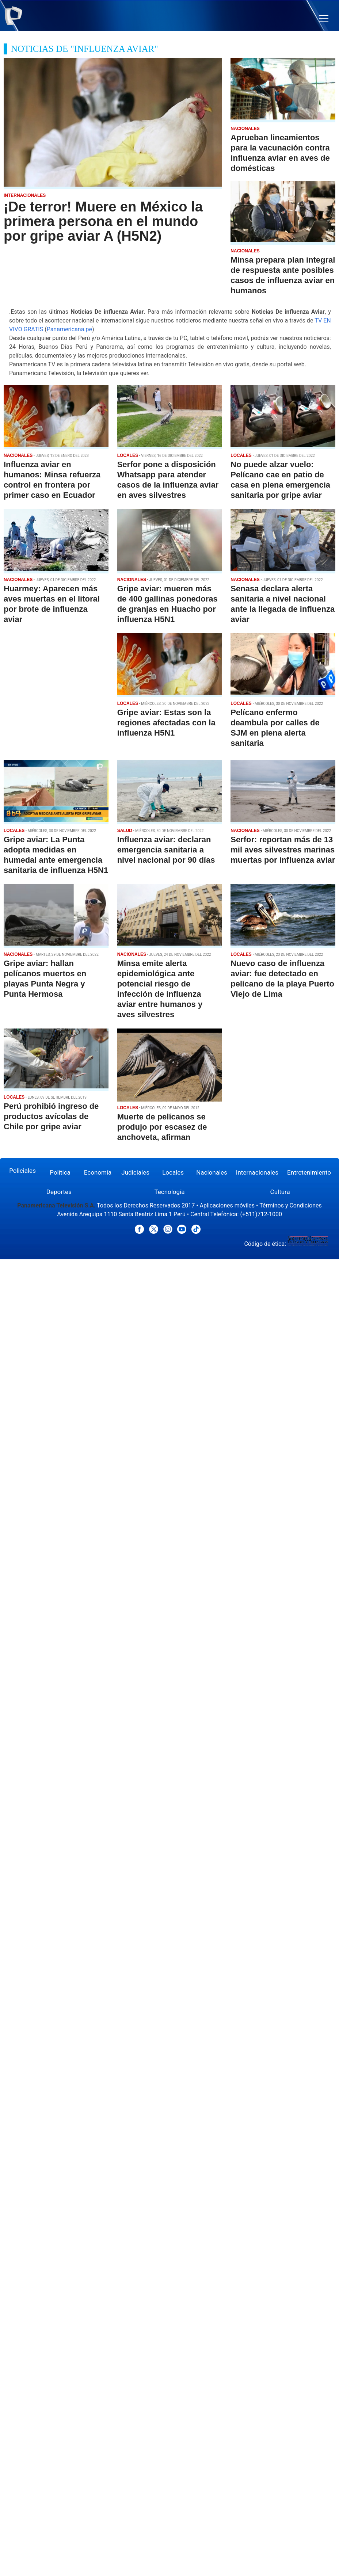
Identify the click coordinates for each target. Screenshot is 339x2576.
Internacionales (257, 1172)
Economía (98, 1172)
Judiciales (135, 1172)
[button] (324, 18)
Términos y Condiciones (290, 1205)
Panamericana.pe (69, 329)
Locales (173, 1172)
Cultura (280, 1191)
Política (60, 1172)
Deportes (59, 1191)
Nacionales (211, 1172)
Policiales (22, 1170)
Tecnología (169, 1191)
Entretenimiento (309, 1172)
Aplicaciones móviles (227, 1205)
